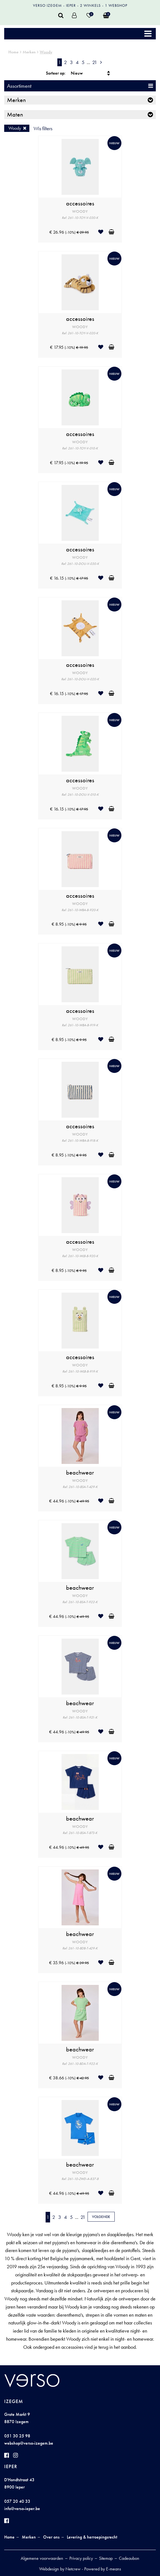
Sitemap (106, 2558)
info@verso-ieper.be (22, 2508)
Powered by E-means (102, 2569)
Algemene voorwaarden (42, 2558)
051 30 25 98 (17, 2436)
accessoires (80, 203)
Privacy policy (81, 2558)
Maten (15, 114)
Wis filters (43, 128)
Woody (46, 52)
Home (13, 52)
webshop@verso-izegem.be (28, 2443)
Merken (29, 52)
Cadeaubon (129, 2558)
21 (94, 62)
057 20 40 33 (17, 2501)
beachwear (80, 1473)
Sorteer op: (55, 73)
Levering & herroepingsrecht (92, 2537)
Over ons (51, 2537)
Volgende (101, 2216)
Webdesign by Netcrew (60, 2569)
